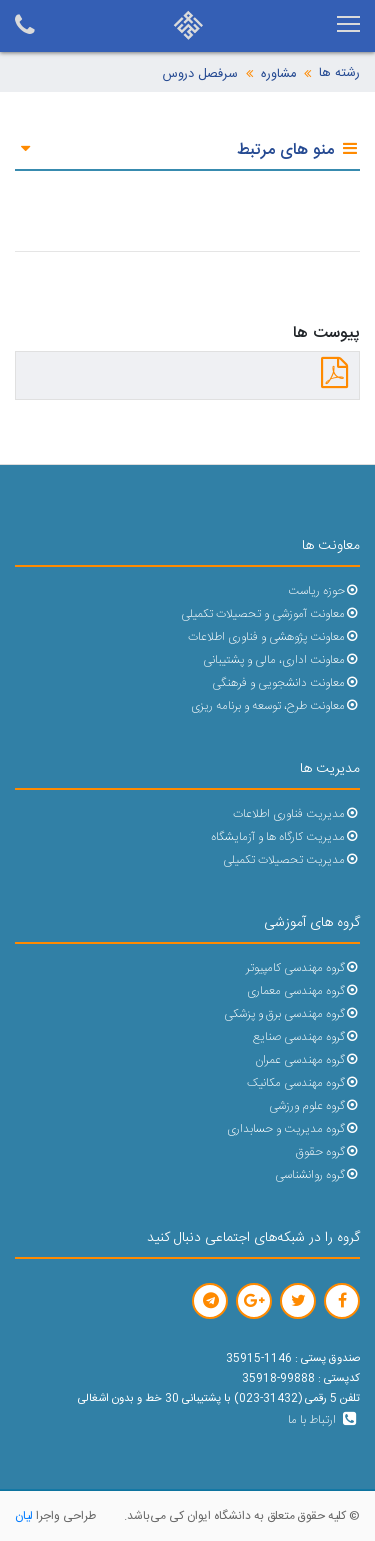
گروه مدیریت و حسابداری (293, 1129)
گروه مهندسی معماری (303, 991)
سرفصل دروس (200, 74)
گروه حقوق (328, 1152)
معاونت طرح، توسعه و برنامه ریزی (275, 706)
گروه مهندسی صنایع (306, 1037)
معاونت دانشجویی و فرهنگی (286, 683)
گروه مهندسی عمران (307, 1060)
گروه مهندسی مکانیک (303, 1083)
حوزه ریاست (324, 591)
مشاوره (278, 74)
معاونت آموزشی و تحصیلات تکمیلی (270, 614)
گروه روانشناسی (317, 1175)
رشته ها (339, 73)
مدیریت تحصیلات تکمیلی (291, 860)
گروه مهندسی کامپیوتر (303, 968)
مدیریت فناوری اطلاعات (296, 814)
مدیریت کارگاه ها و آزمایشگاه (285, 837)
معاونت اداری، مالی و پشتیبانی (281, 660)
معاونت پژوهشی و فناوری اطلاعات (274, 637)
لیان (24, 1516)
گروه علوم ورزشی (314, 1106)
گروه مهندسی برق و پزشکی (292, 1014)
